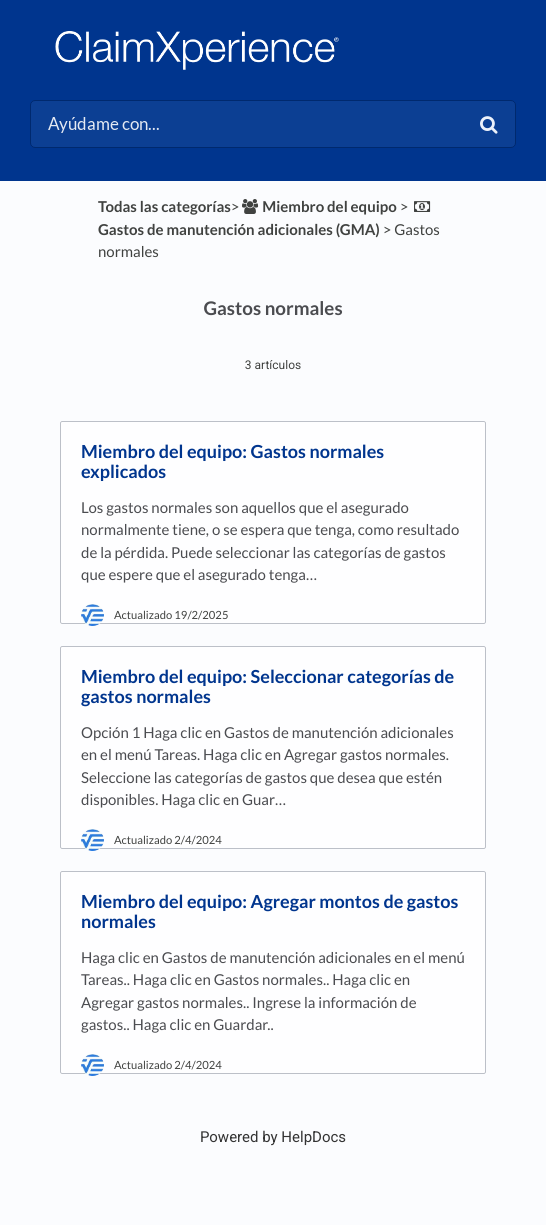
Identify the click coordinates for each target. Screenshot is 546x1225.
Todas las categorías (164, 207)
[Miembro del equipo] (318, 207)
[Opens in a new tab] (273, 1137)
